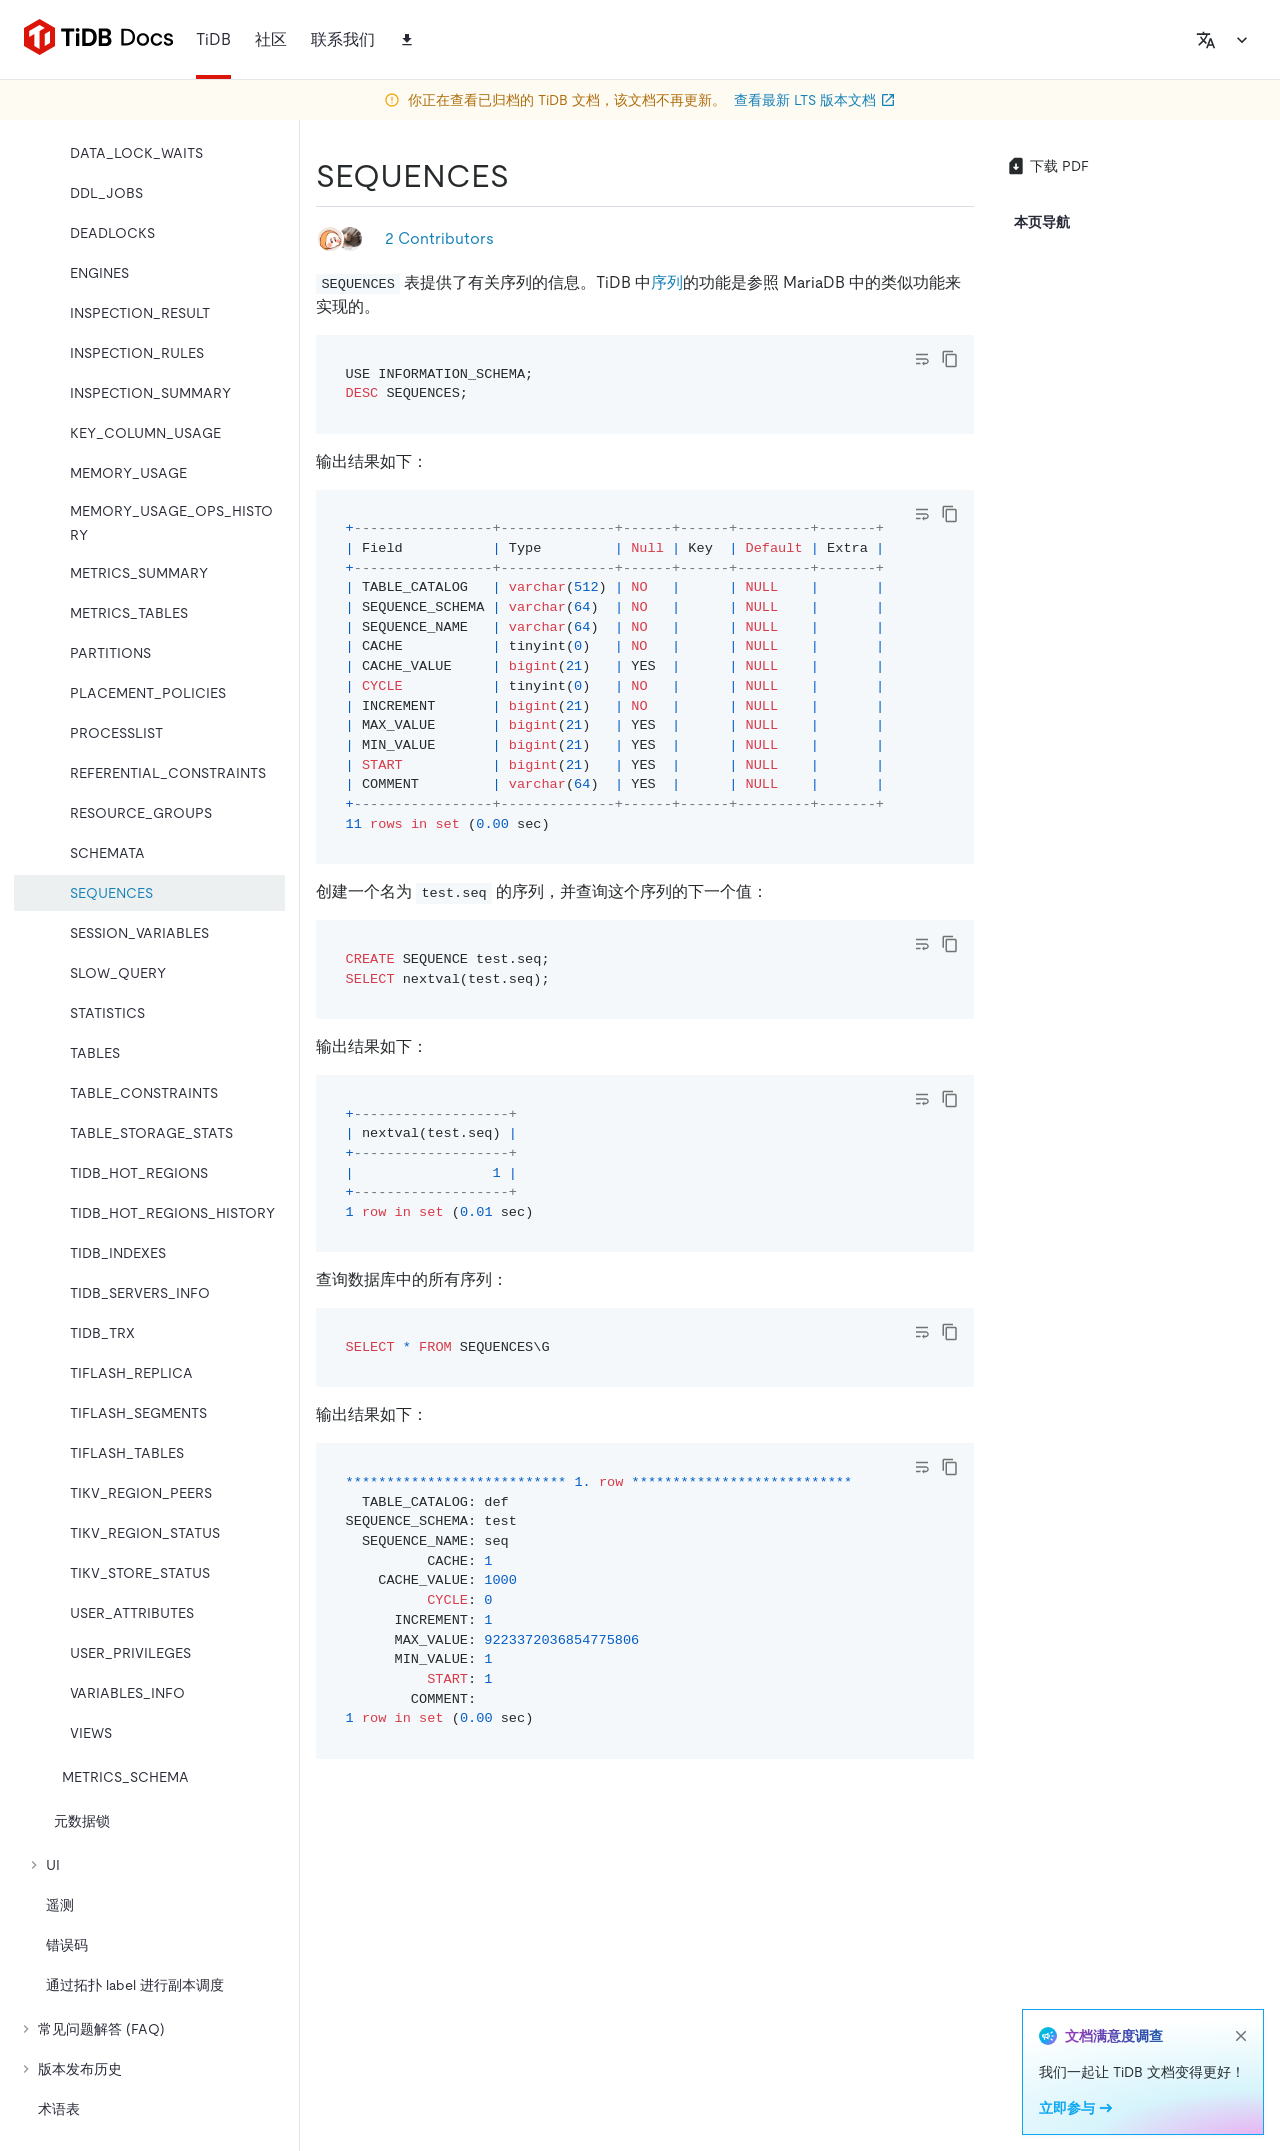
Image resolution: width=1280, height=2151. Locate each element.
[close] (1241, 2036)
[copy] (950, 359)
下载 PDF (1047, 166)
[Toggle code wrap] (922, 359)
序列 (667, 282)
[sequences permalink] (525, 176)
